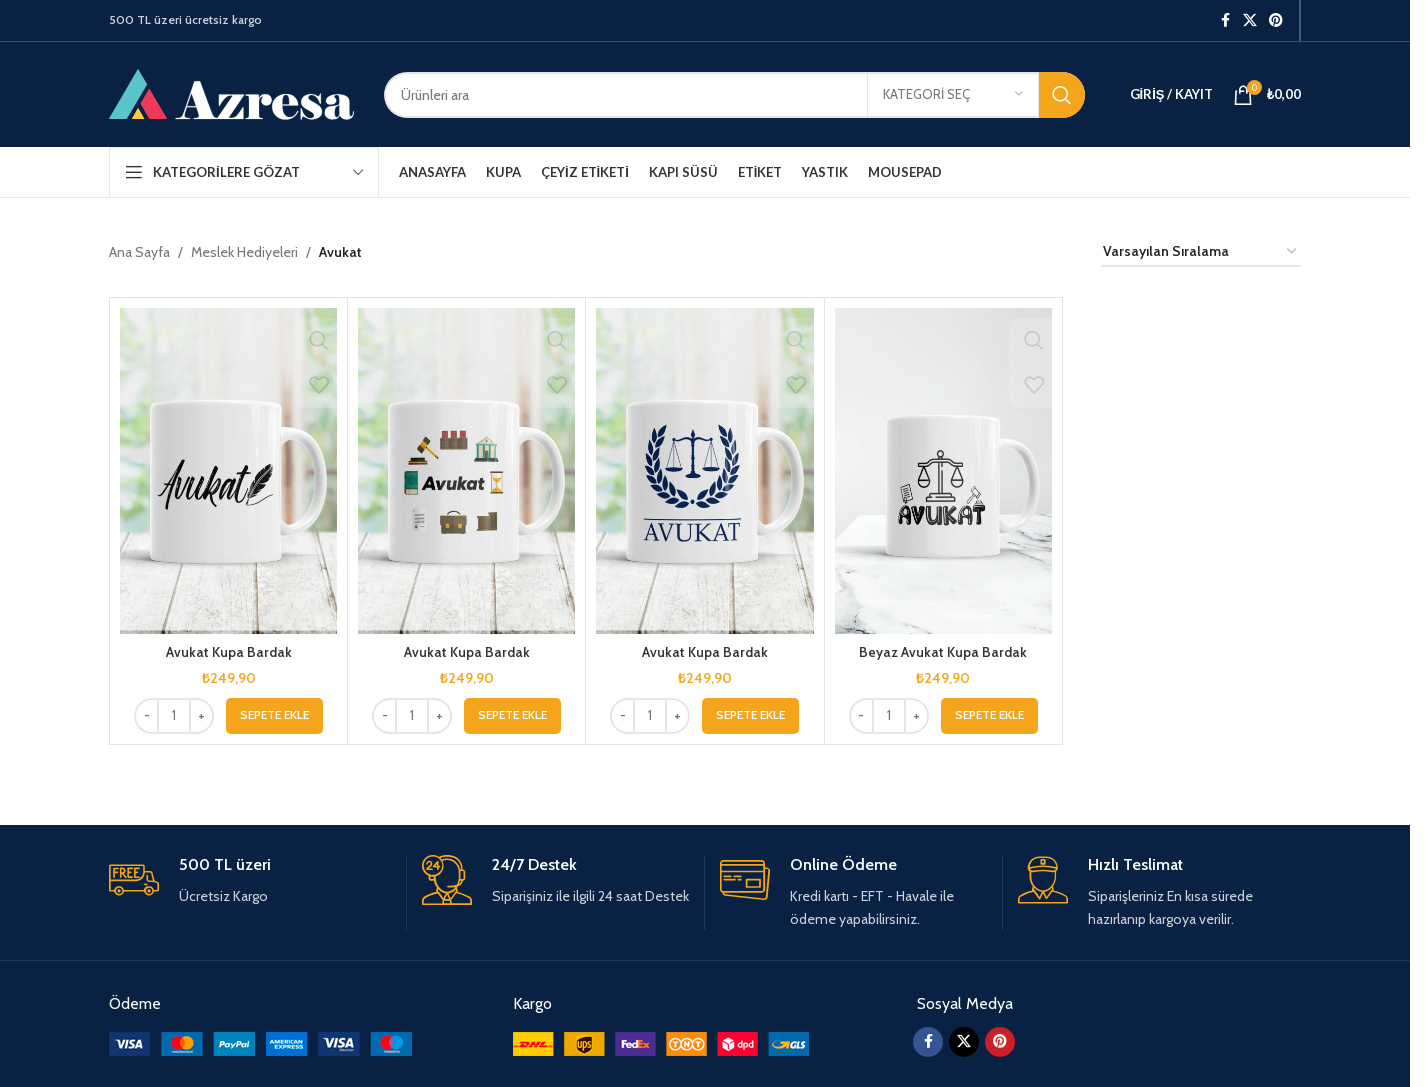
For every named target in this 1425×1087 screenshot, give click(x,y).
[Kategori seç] (953, 95)
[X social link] (1250, 20)
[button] (274, 716)
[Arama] (734, 95)
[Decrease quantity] (146, 716)
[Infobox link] (250, 881)
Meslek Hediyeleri (244, 252)
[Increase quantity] (201, 716)
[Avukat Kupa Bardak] (228, 471)
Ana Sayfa (139, 252)
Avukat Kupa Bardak (229, 652)
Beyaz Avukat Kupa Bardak (943, 652)
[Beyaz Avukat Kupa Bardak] (943, 471)
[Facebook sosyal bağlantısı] (1225, 20)
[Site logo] (231, 93)
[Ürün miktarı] (174, 716)
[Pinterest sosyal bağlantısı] (1276, 20)
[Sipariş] (1201, 252)
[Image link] (260, 1043)
